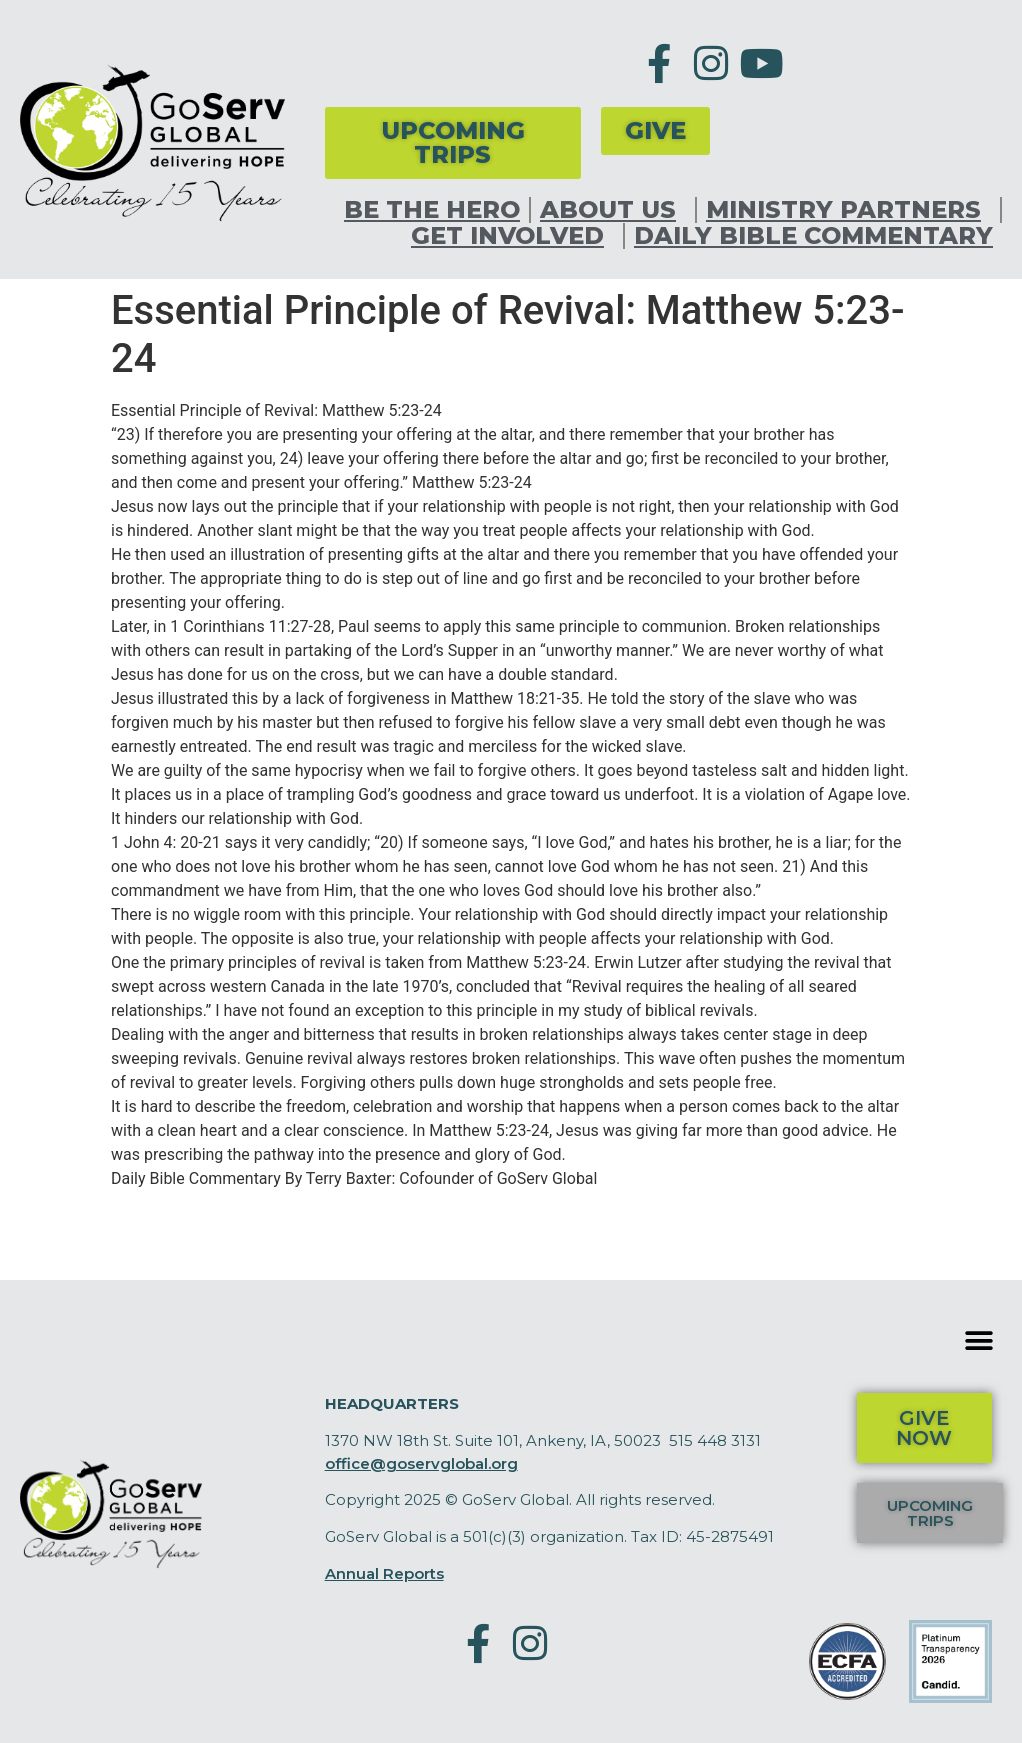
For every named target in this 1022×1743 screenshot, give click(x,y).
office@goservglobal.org (421, 1463)
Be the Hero (432, 210)
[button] (979, 1340)
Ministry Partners (848, 210)
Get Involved (512, 236)
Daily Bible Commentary (813, 236)
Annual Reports (384, 1573)
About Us (613, 210)
